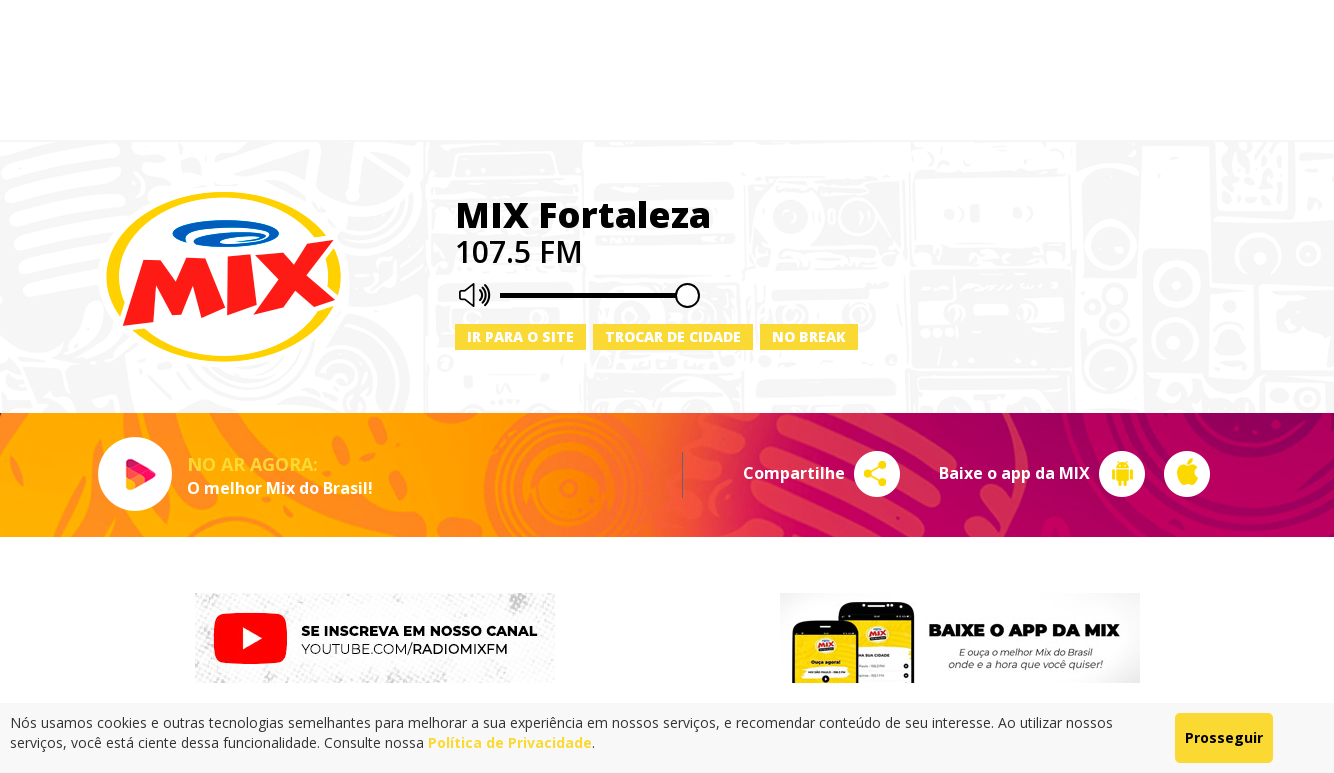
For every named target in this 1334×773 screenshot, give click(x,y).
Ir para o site (520, 336)
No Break (809, 336)
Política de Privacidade (510, 742)
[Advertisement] (667, 70)
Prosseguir (1224, 737)
